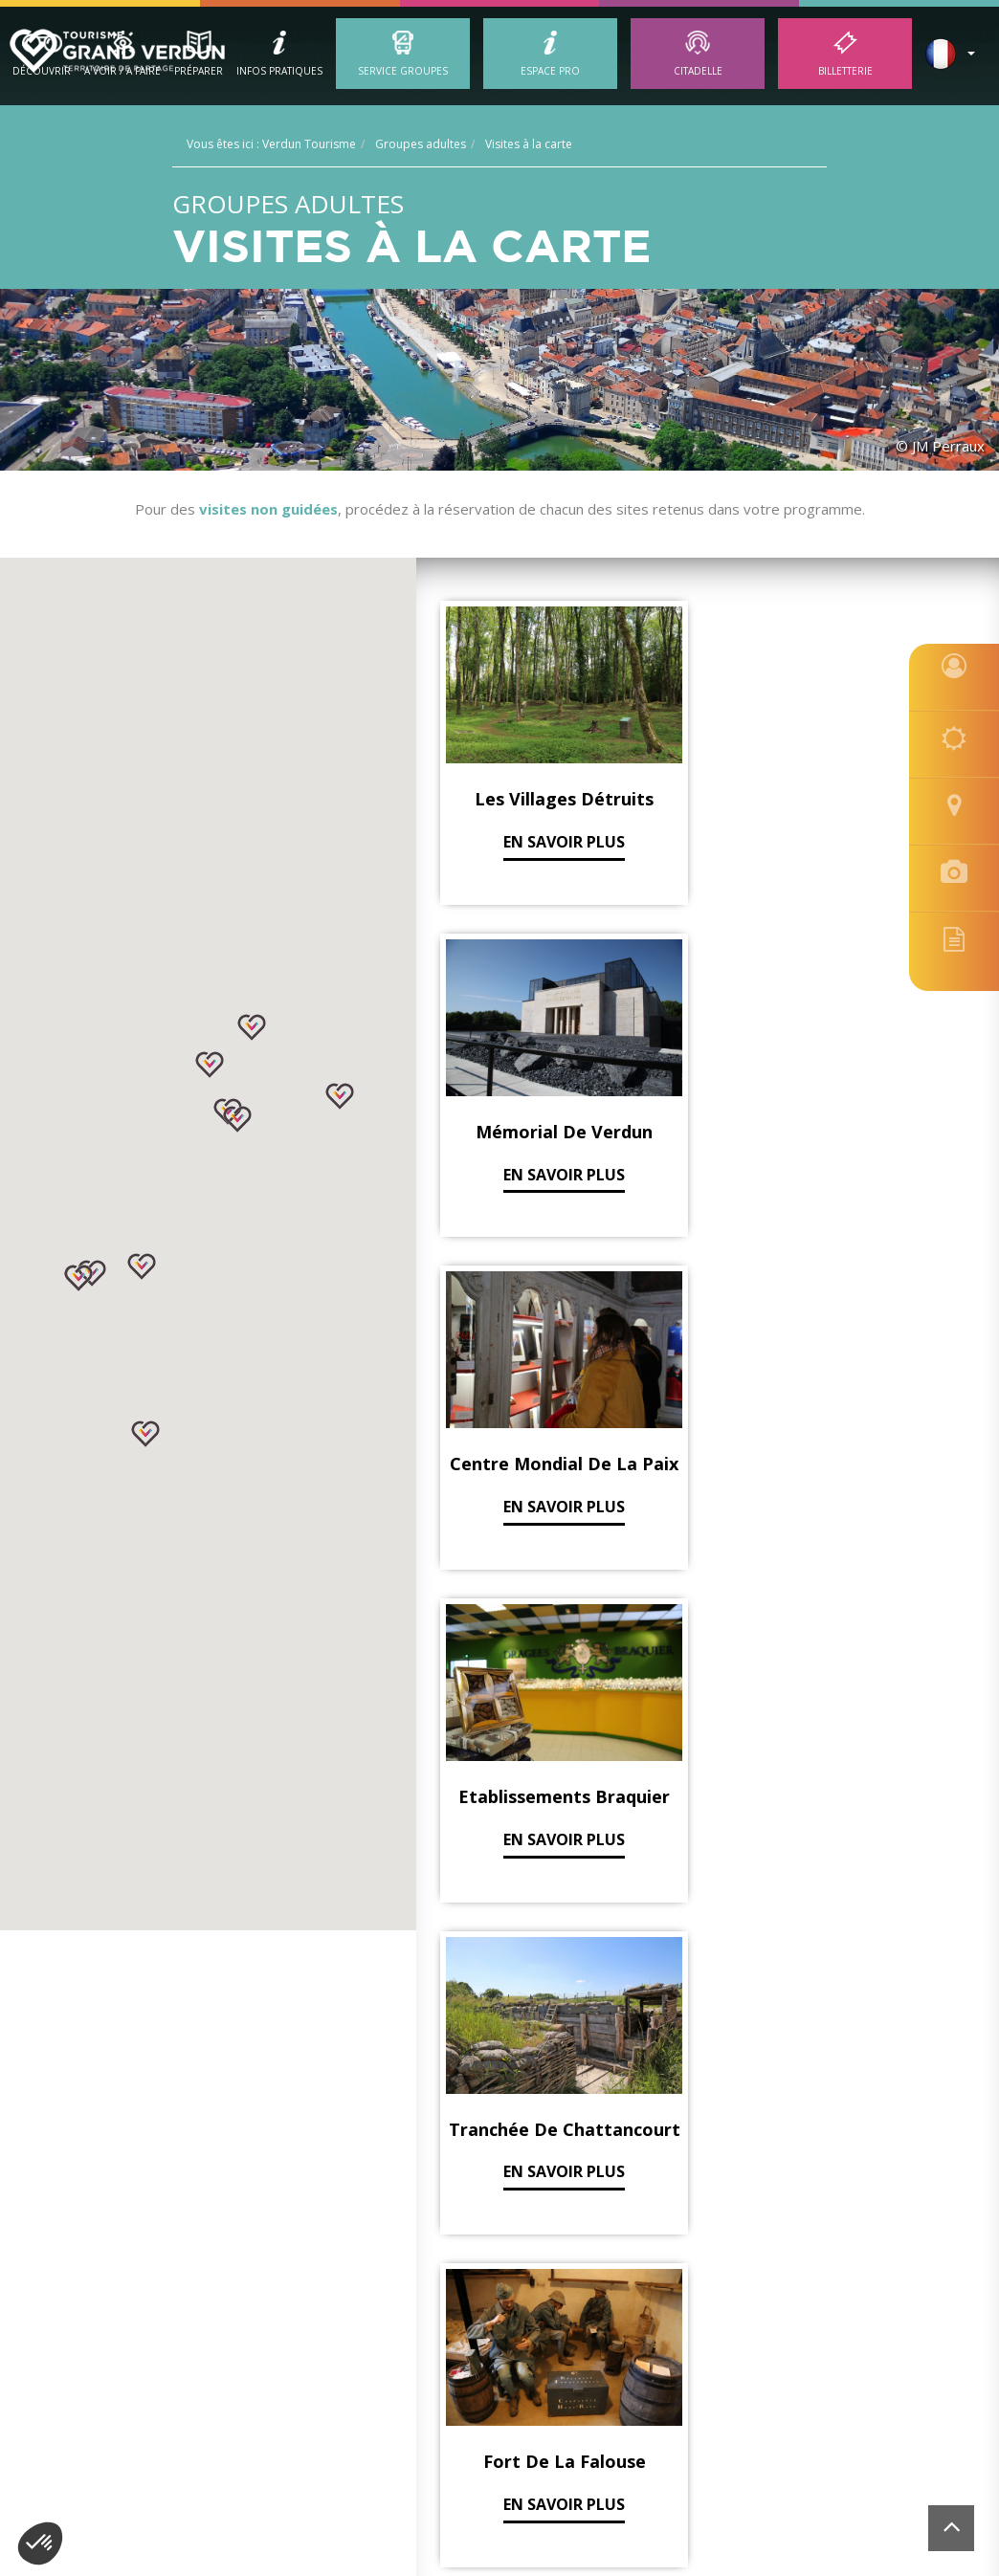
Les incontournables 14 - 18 (482, 2151)
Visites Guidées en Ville (464, 2086)
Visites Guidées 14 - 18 (463, 2195)
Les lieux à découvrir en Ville (484, 2173)
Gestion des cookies (386, 2355)
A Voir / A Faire (122, 70)
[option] (500, 2499)
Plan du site (598, 2355)
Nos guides (136, 2108)
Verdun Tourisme (172, 2040)
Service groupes (403, 70)
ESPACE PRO (550, 70)
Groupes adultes (155, 2129)
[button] (237, 1119)
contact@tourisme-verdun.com (773, 2327)
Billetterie (845, 70)
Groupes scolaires (160, 2086)
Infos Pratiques (279, 70)
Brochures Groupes (166, 2151)
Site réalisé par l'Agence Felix (867, 2355)
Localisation (676, 2355)
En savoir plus (512, 792)
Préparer (198, 70)
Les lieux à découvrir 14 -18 (480, 2108)
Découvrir (41, 70)
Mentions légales (505, 2355)
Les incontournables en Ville (484, 2129)
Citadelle (698, 70)
